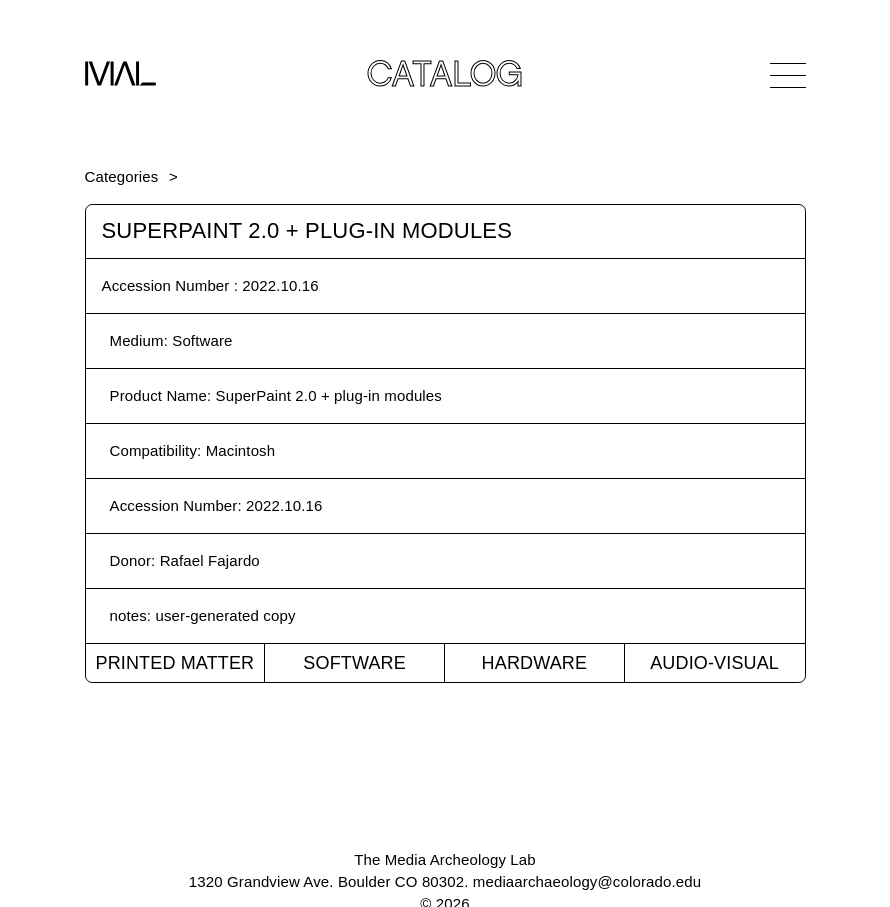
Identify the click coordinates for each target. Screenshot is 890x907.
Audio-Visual (714, 663)
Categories (122, 176)
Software (354, 663)
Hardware (535, 663)
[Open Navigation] (788, 75)
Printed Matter (174, 663)
